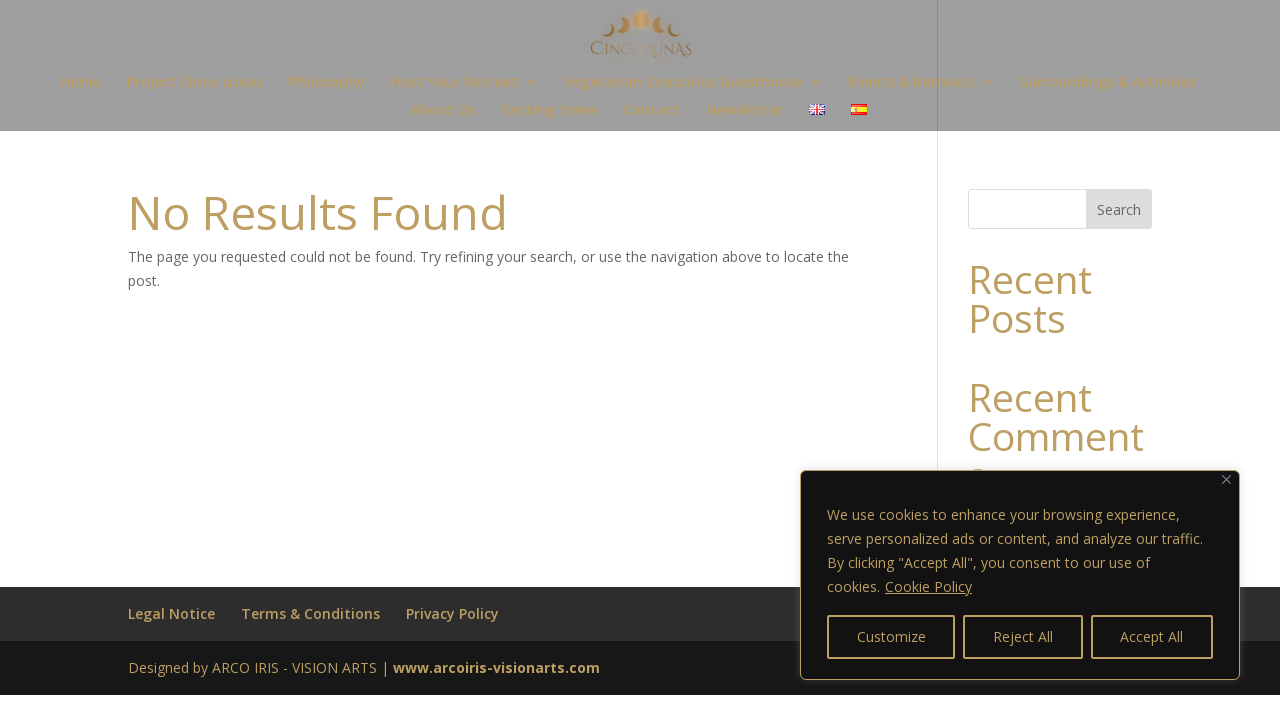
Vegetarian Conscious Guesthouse (683, 83)
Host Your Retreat (454, 83)
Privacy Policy (452, 613)
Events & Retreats (911, 83)
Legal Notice (171, 613)
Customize (891, 636)
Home (80, 83)
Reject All (1023, 636)
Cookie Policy (928, 586)
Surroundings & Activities (1108, 83)
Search (1119, 209)
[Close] (1226, 479)
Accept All (1151, 636)
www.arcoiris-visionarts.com (496, 667)
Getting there (549, 111)
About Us (443, 111)
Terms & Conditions (310, 613)
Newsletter (744, 111)
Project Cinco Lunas (195, 83)
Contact (651, 111)
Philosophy (327, 83)
